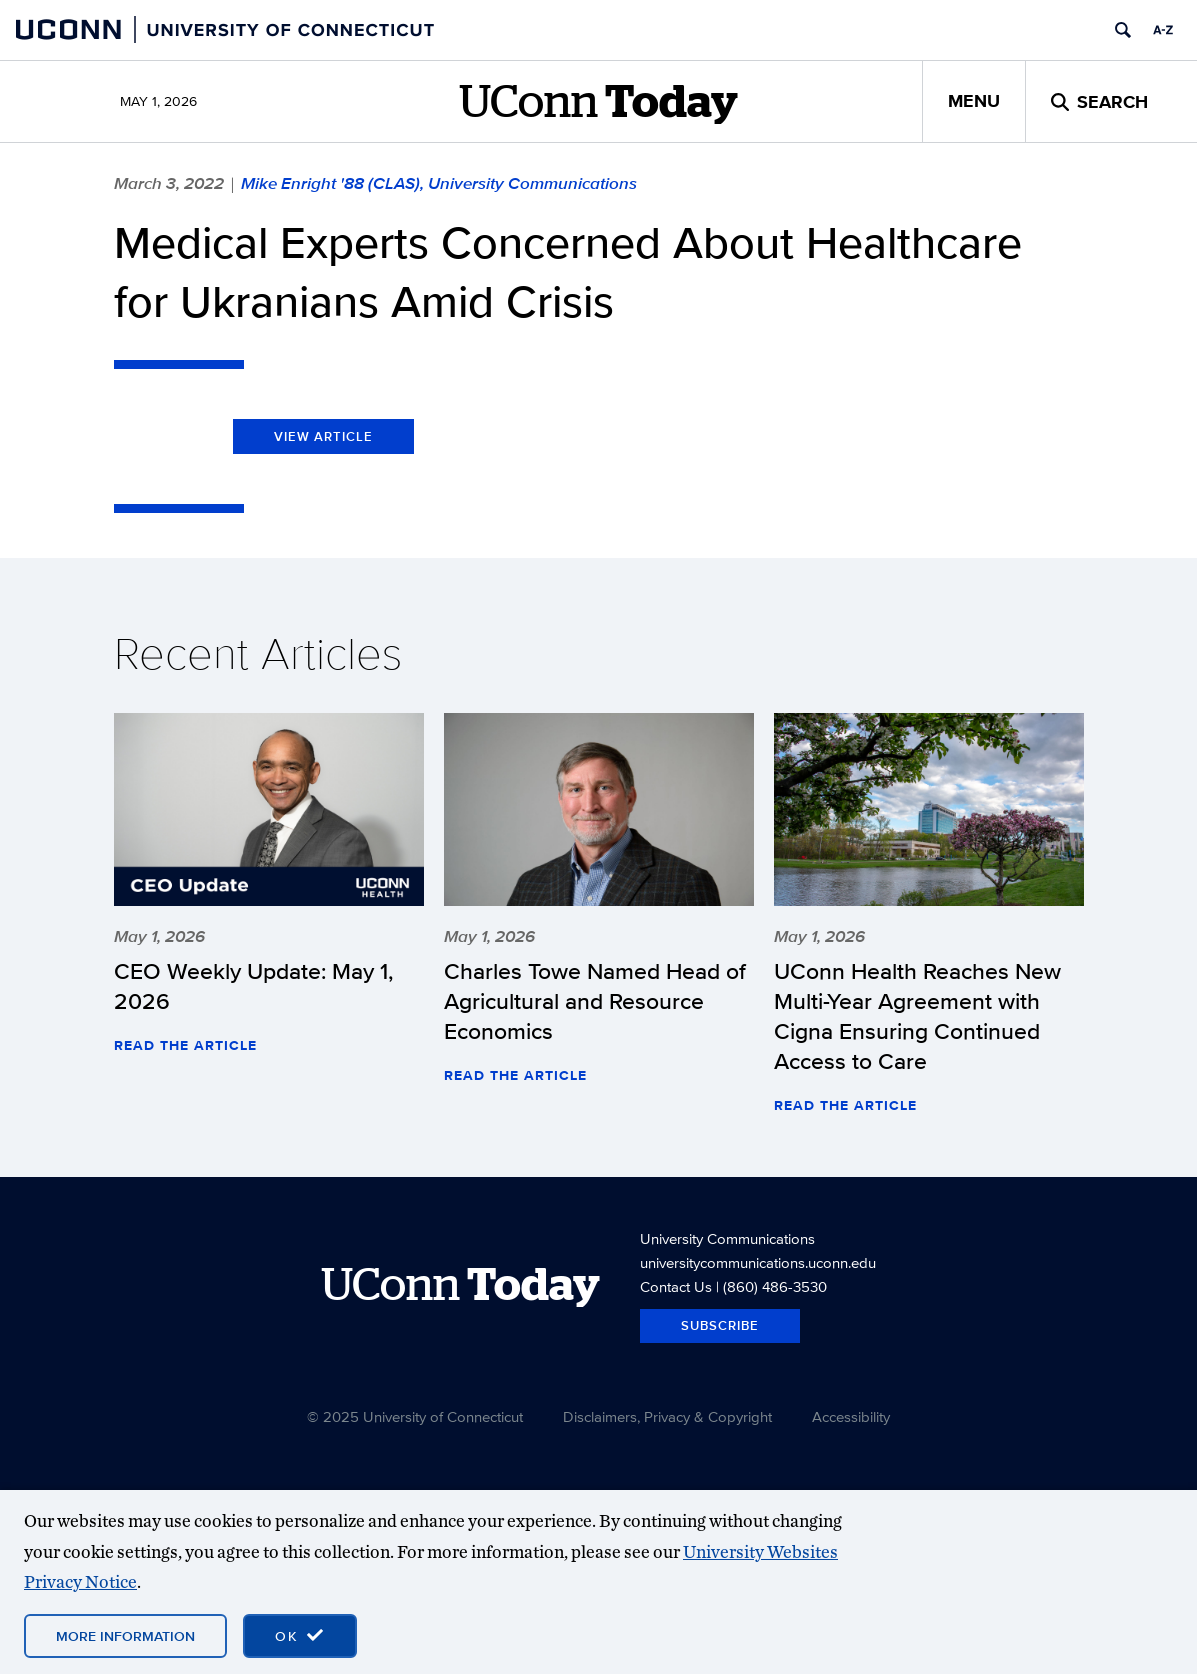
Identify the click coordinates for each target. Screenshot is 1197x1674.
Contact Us (676, 1286)
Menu (974, 101)
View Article (323, 436)
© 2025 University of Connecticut (415, 1416)
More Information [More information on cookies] (125, 1636)
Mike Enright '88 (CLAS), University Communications (439, 183)
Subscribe (720, 1325)
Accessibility (851, 1416)
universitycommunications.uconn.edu (758, 1262)
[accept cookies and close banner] (300, 1636)
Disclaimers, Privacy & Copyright (667, 1416)
